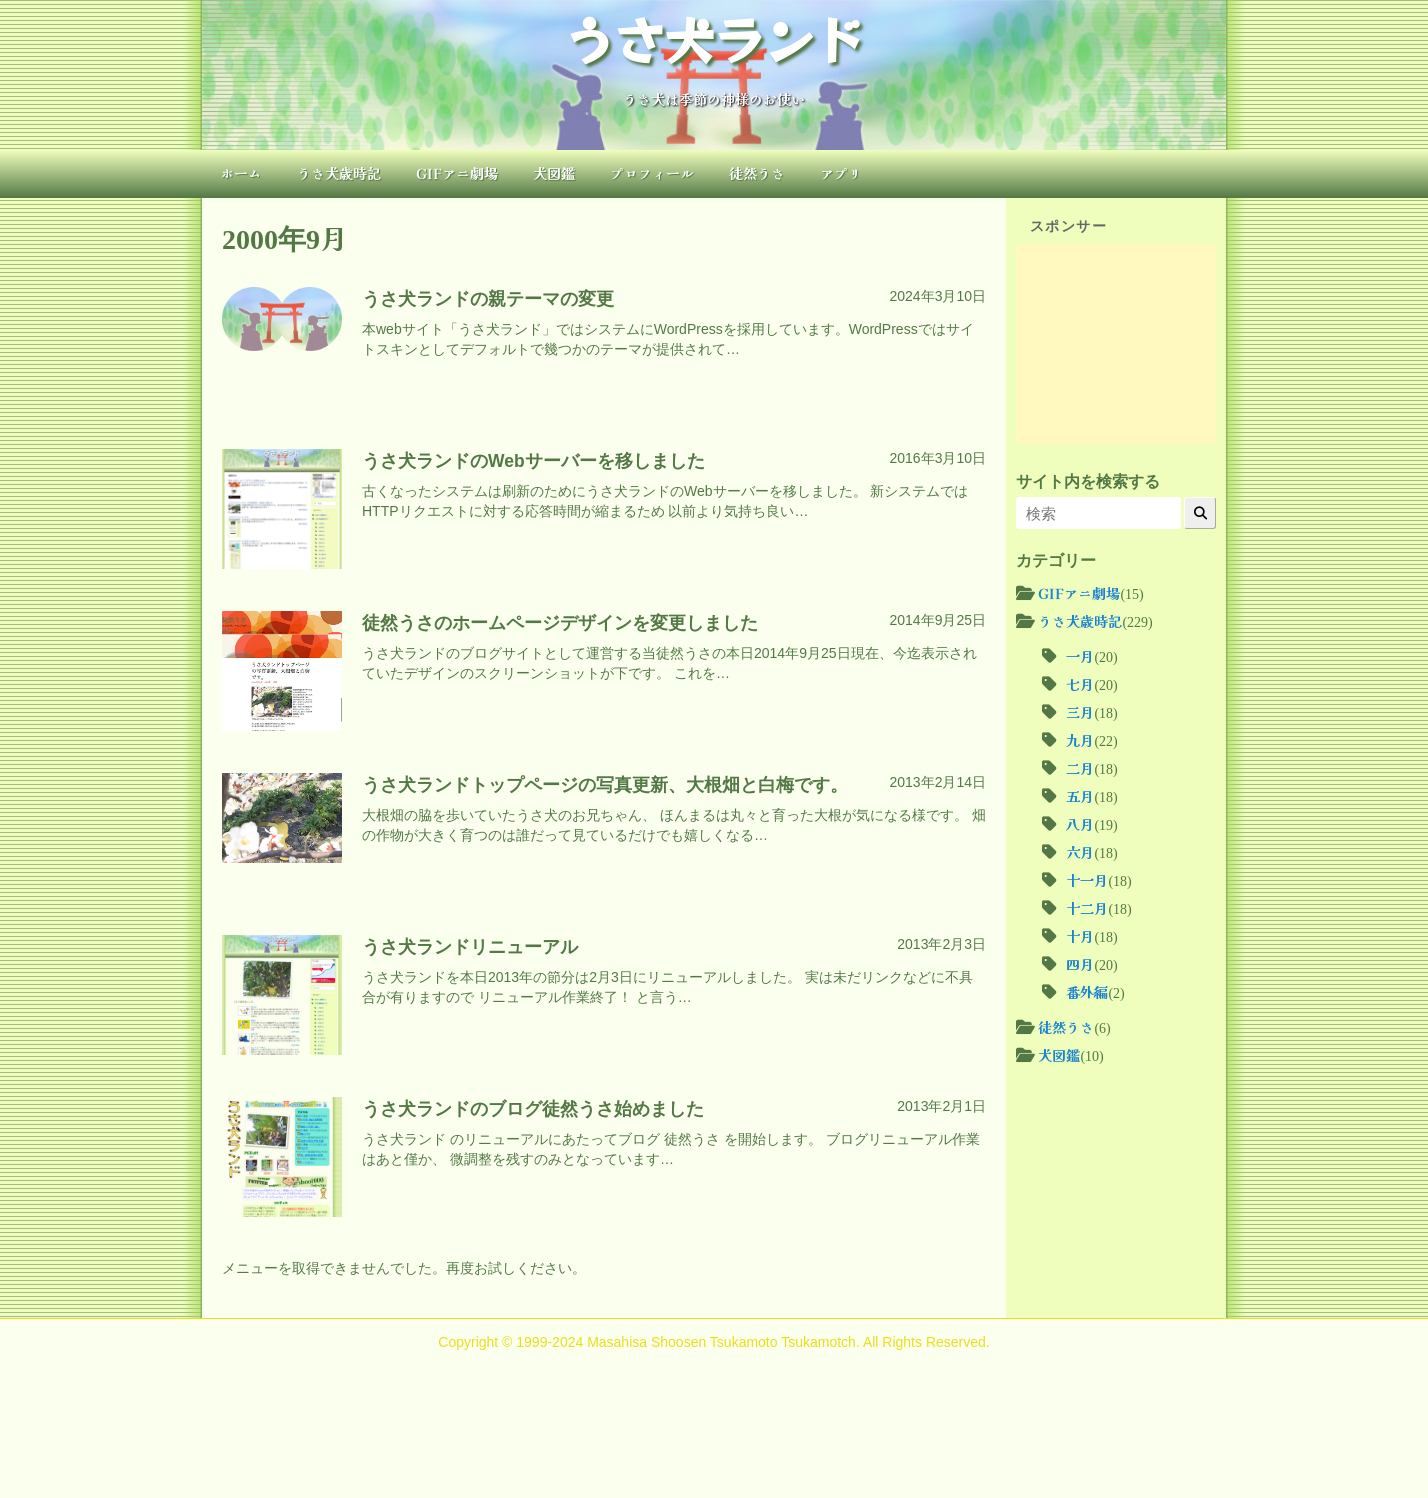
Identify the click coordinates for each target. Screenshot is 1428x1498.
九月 (1080, 740)
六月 (1080, 852)
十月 (1080, 936)
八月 (1080, 824)
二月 (1080, 768)
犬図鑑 (554, 173)
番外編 (1087, 992)
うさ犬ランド (714, 38)
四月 (1080, 964)
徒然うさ (757, 173)
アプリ (841, 173)
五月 (1080, 796)
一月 (1080, 656)
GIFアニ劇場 (457, 173)
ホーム (241, 173)
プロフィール (652, 173)
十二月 (1087, 908)
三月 (1080, 712)
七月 (1080, 684)
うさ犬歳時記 (339, 173)
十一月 (1087, 880)
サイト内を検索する (1088, 481)
